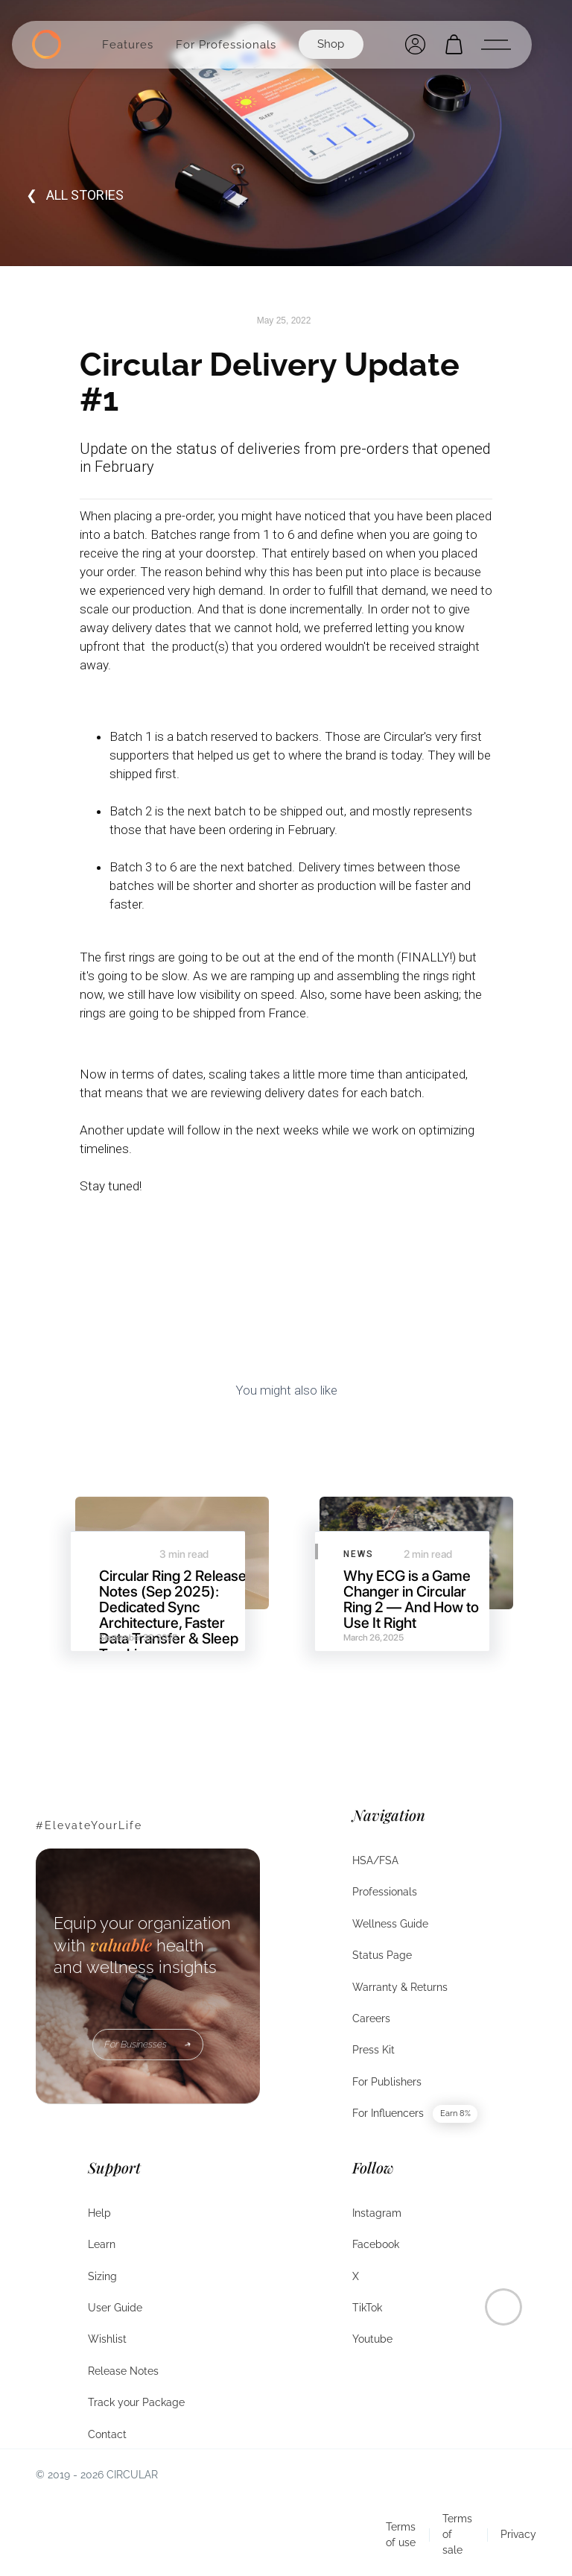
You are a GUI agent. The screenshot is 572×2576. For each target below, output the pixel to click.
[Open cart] (454, 44)
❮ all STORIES (75, 195)
